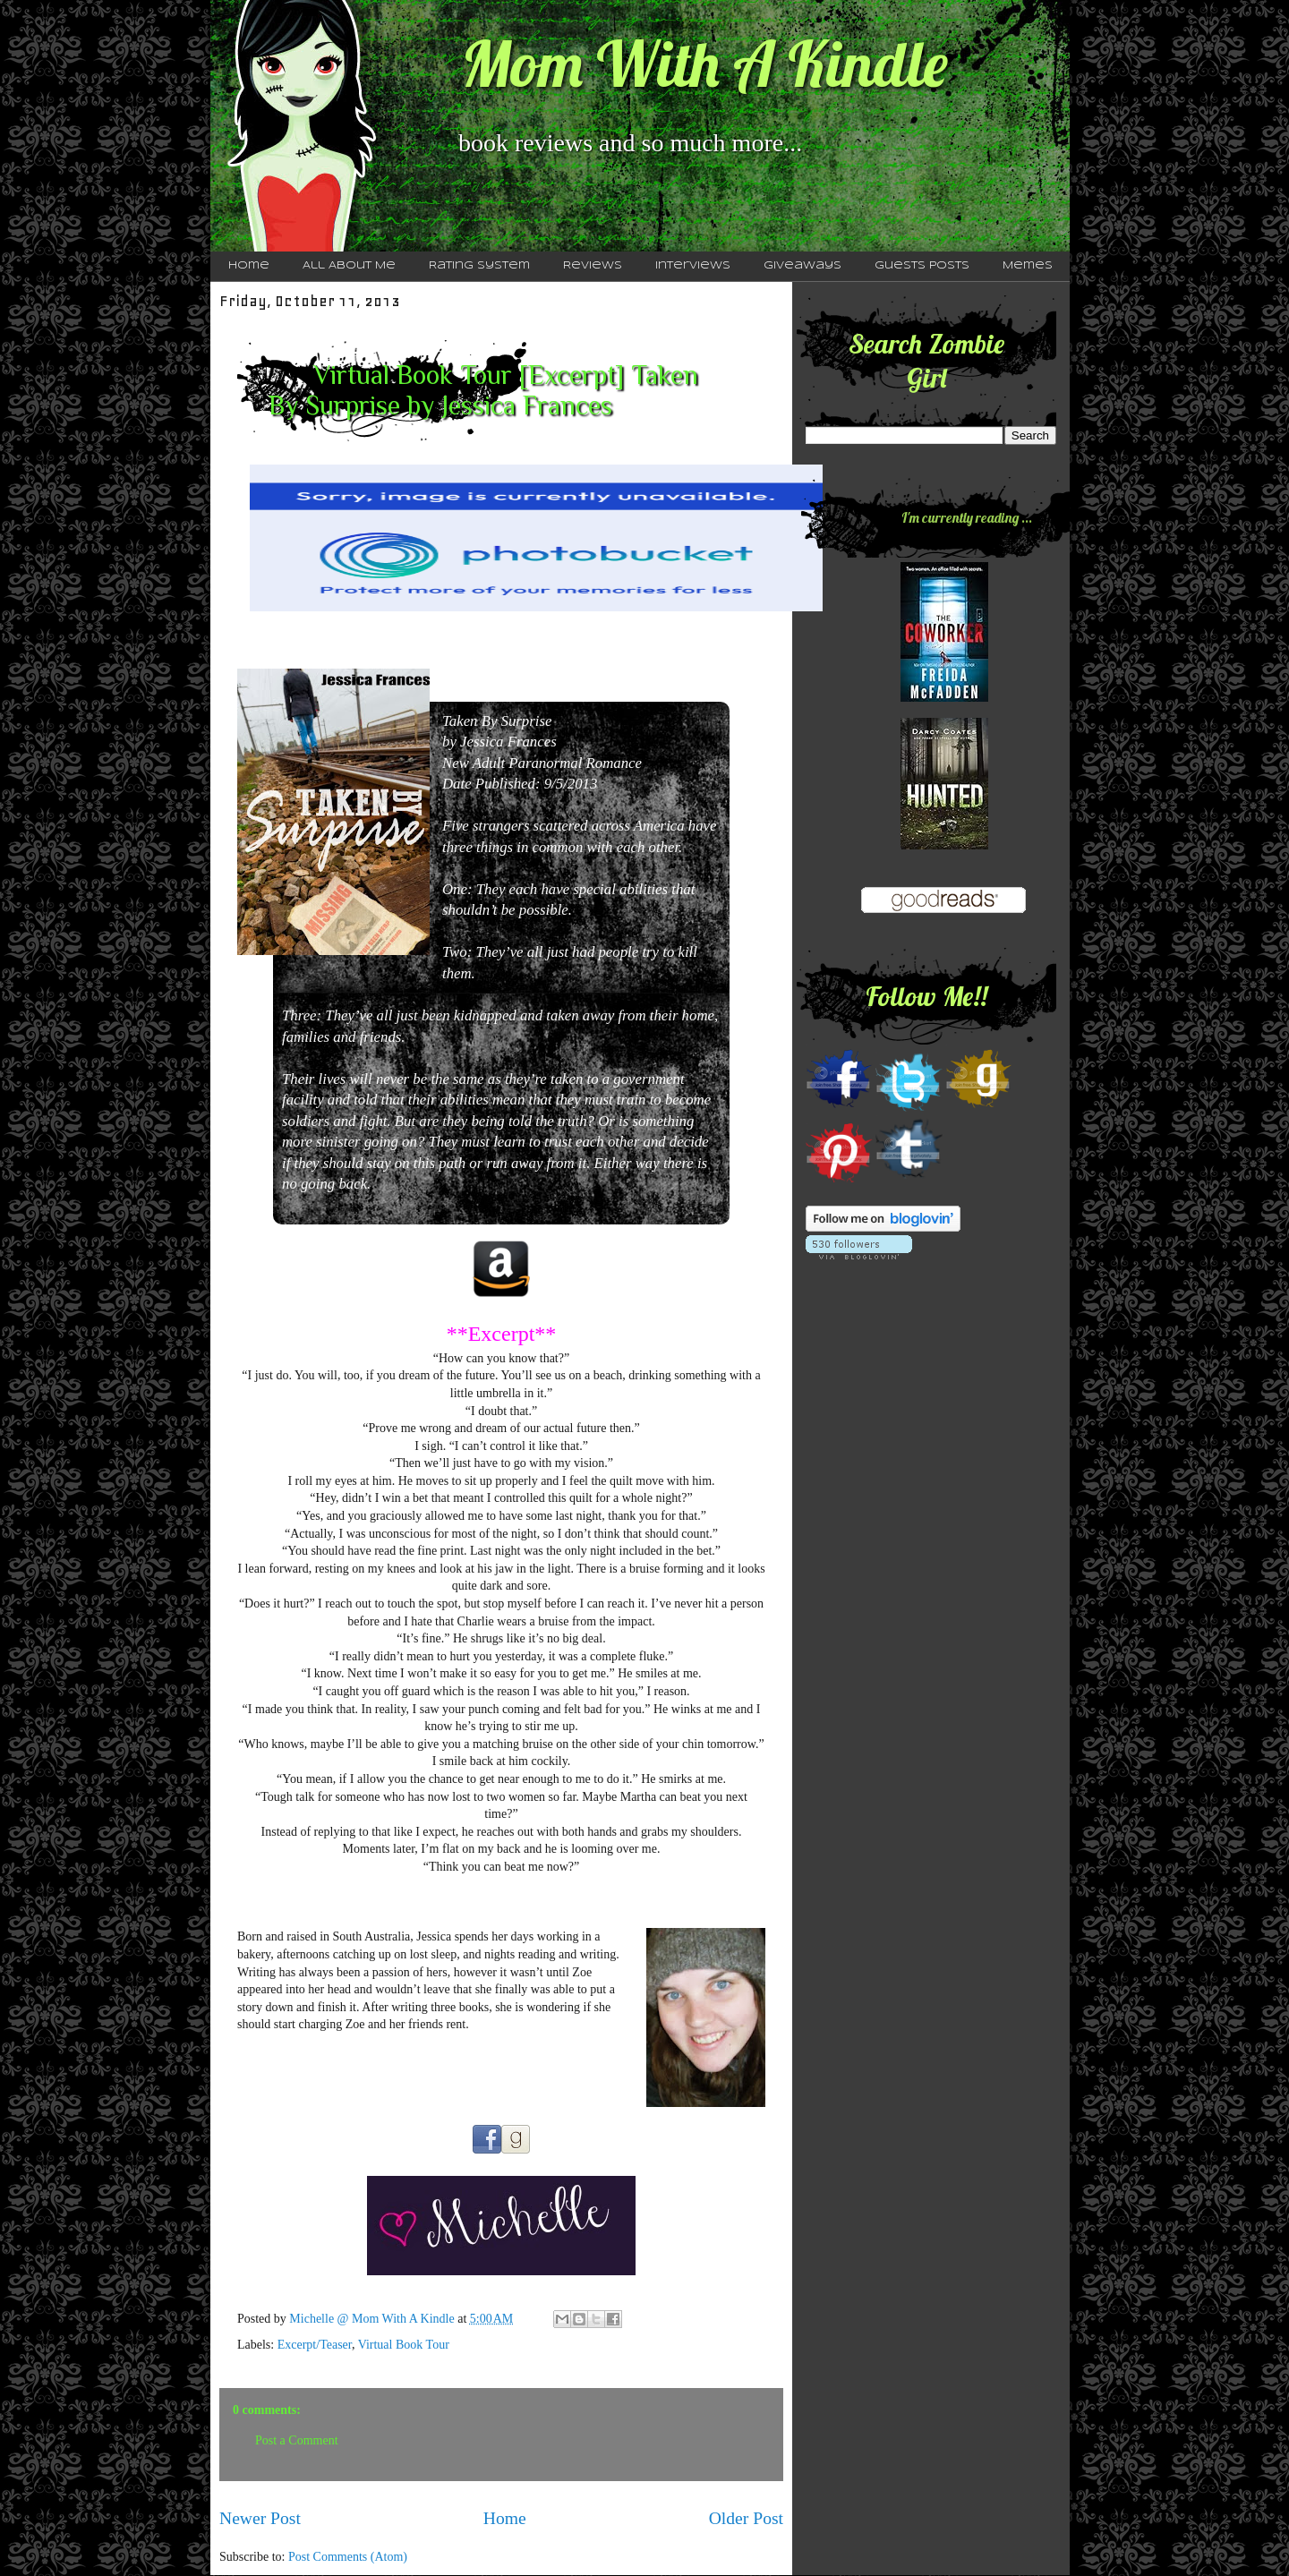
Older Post (746, 2518)
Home (248, 265)
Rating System (479, 265)
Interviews (692, 265)
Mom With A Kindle (704, 63)
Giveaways (802, 265)
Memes (1028, 265)
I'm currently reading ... (966, 517)
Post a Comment (296, 2440)
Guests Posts (922, 265)
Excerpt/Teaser (314, 2344)
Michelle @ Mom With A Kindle (373, 2318)
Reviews (592, 265)
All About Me (349, 265)
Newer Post (260, 2518)
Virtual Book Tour (403, 2344)
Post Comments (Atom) (347, 2556)
